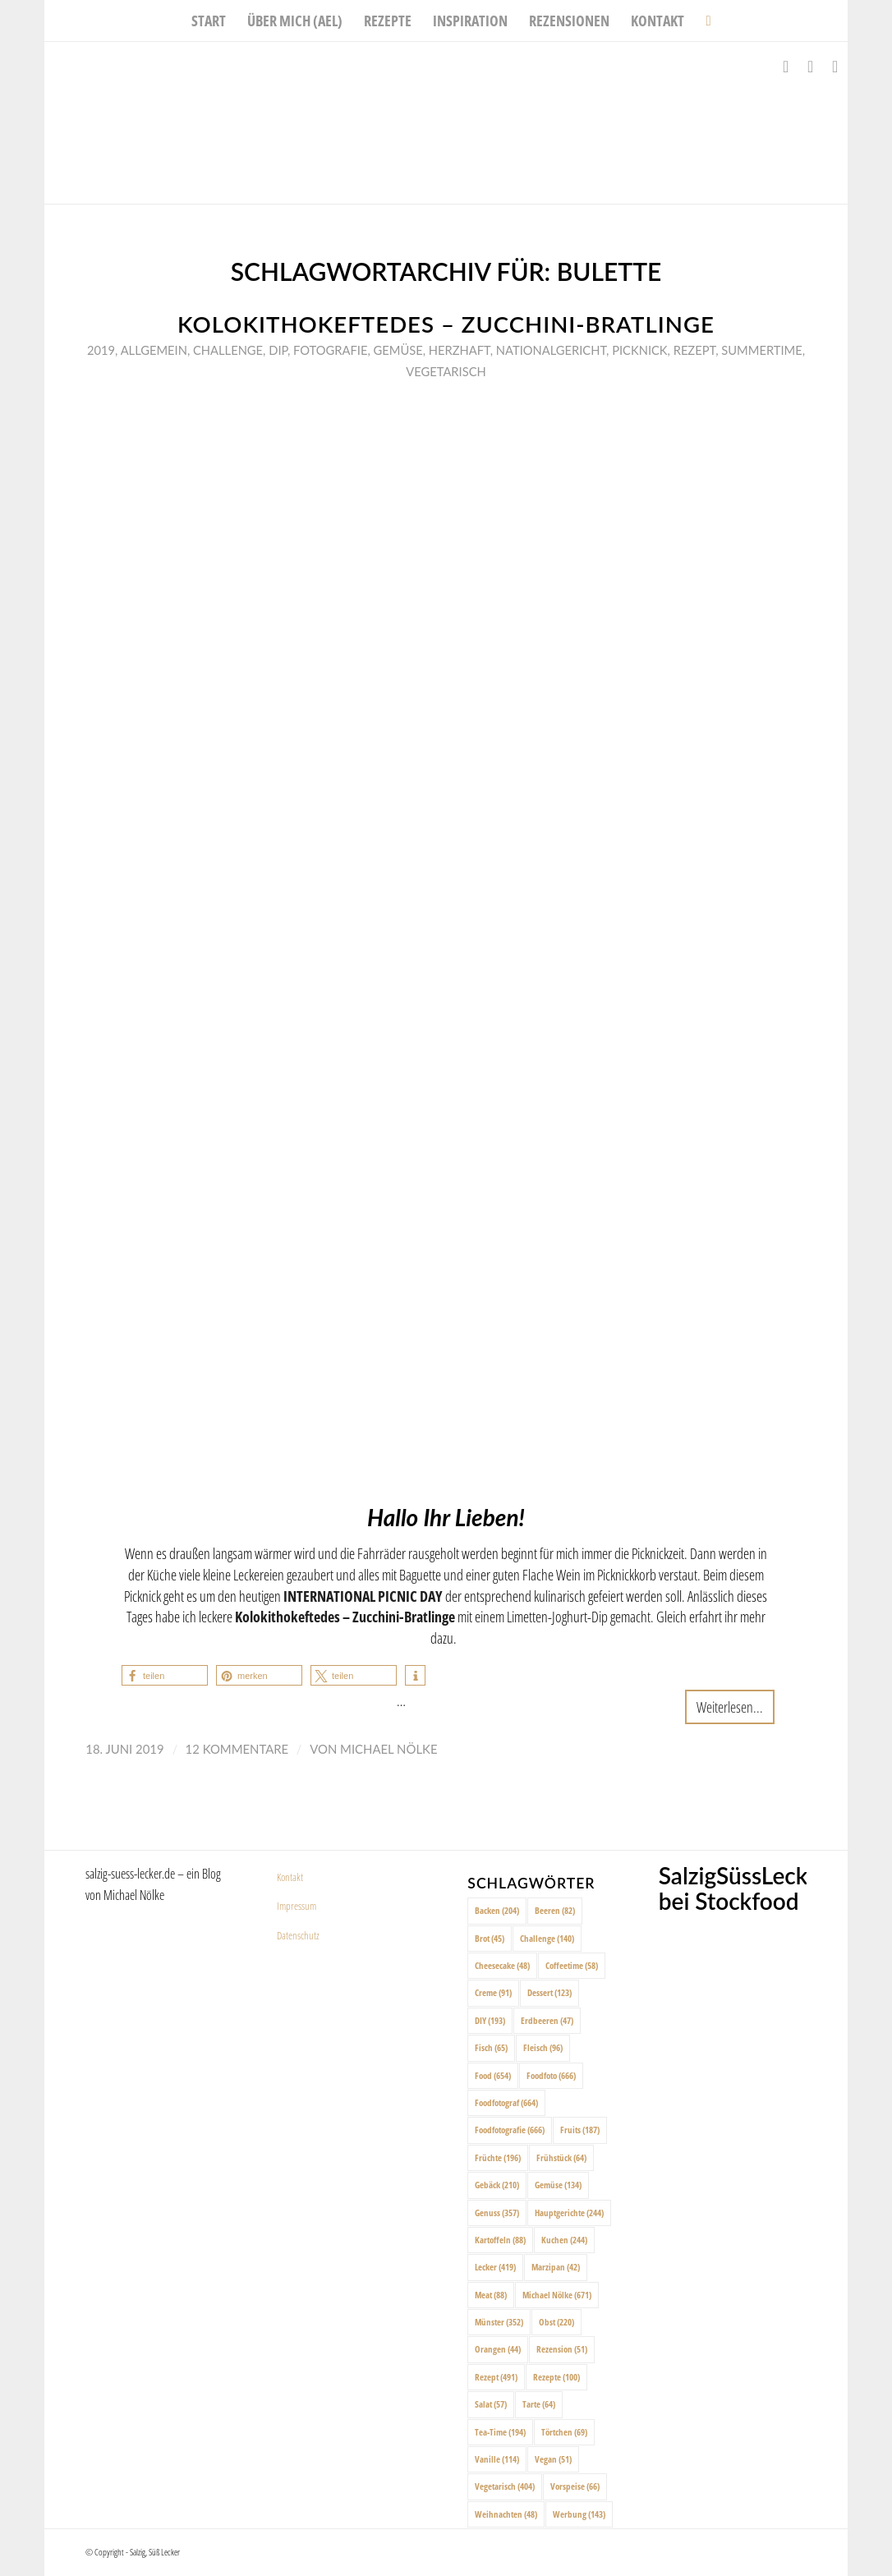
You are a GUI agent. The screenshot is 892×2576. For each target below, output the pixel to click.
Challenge (228, 350)
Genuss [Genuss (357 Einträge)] (497, 2212)
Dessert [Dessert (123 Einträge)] (549, 1992)
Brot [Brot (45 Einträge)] (489, 1938)
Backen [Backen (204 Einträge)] (497, 1910)
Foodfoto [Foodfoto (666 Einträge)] (551, 2075)
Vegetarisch (445, 371)
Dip (278, 350)
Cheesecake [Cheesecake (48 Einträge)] (502, 1965)
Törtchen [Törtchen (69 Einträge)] (564, 2432)
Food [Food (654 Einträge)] (493, 2075)
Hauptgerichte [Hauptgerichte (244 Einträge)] (569, 2212)
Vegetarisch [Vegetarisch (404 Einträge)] (505, 2486)
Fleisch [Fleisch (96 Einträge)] (543, 2047)
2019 (101, 350)
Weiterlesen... (730, 1706)
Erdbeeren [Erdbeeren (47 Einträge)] (547, 2020)
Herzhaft (459, 350)
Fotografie (330, 350)
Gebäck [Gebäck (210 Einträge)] (497, 2184)
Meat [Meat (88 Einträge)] (491, 2294)
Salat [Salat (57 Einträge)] (491, 2404)
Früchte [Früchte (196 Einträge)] (498, 2157)
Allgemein (154, 350)
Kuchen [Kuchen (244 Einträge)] (564, 2239)
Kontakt (290, 1877)
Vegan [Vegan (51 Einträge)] (553, 2459)
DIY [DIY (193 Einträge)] (490, 2020)
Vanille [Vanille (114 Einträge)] (497, 2459)
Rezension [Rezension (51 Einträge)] (561, 2349)
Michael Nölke (388, 1748)
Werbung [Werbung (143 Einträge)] (579, 2514)
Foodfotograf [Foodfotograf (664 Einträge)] (506, 2102)
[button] (165, 1675)
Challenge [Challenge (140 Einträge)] (547, 1938)
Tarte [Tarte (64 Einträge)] (538, 2404)
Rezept (695, 350)
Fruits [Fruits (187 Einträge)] (580, 2129)
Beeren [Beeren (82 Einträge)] (555, 1910)
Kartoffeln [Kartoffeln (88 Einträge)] (500, 2239)
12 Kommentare (237, 1748)
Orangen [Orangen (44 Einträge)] (498, 2349)
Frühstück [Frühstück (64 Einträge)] (561, 2157)
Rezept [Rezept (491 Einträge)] (496, 2377)
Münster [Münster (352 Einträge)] (499, 2322)
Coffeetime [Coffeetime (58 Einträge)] (571, 1965)
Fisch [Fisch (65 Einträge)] (491, 2047)
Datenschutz (298, 1935)
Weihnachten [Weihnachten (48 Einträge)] (506, 2514)
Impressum (296, 1905)
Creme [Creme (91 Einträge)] (493, 1992)
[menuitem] (209, 20)
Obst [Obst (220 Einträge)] (556, 2322)
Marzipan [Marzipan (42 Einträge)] (555, 2267)
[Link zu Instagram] (810, 66)
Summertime (761, 350)
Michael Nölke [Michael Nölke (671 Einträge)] (556, 2294)
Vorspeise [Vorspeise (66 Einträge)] (575, 2486)
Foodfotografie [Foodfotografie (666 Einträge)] (510, 2129)
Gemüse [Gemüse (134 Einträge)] (558, 2184)
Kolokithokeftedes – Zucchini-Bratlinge (446, 324)
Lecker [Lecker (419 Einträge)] (495, 2267)
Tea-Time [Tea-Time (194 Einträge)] (500, 2432)
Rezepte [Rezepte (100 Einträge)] (556, 2377)
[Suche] (702, 20)
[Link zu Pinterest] (835, 66)
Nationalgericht (551, 350)
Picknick (639, 350)
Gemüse (398, 350)
